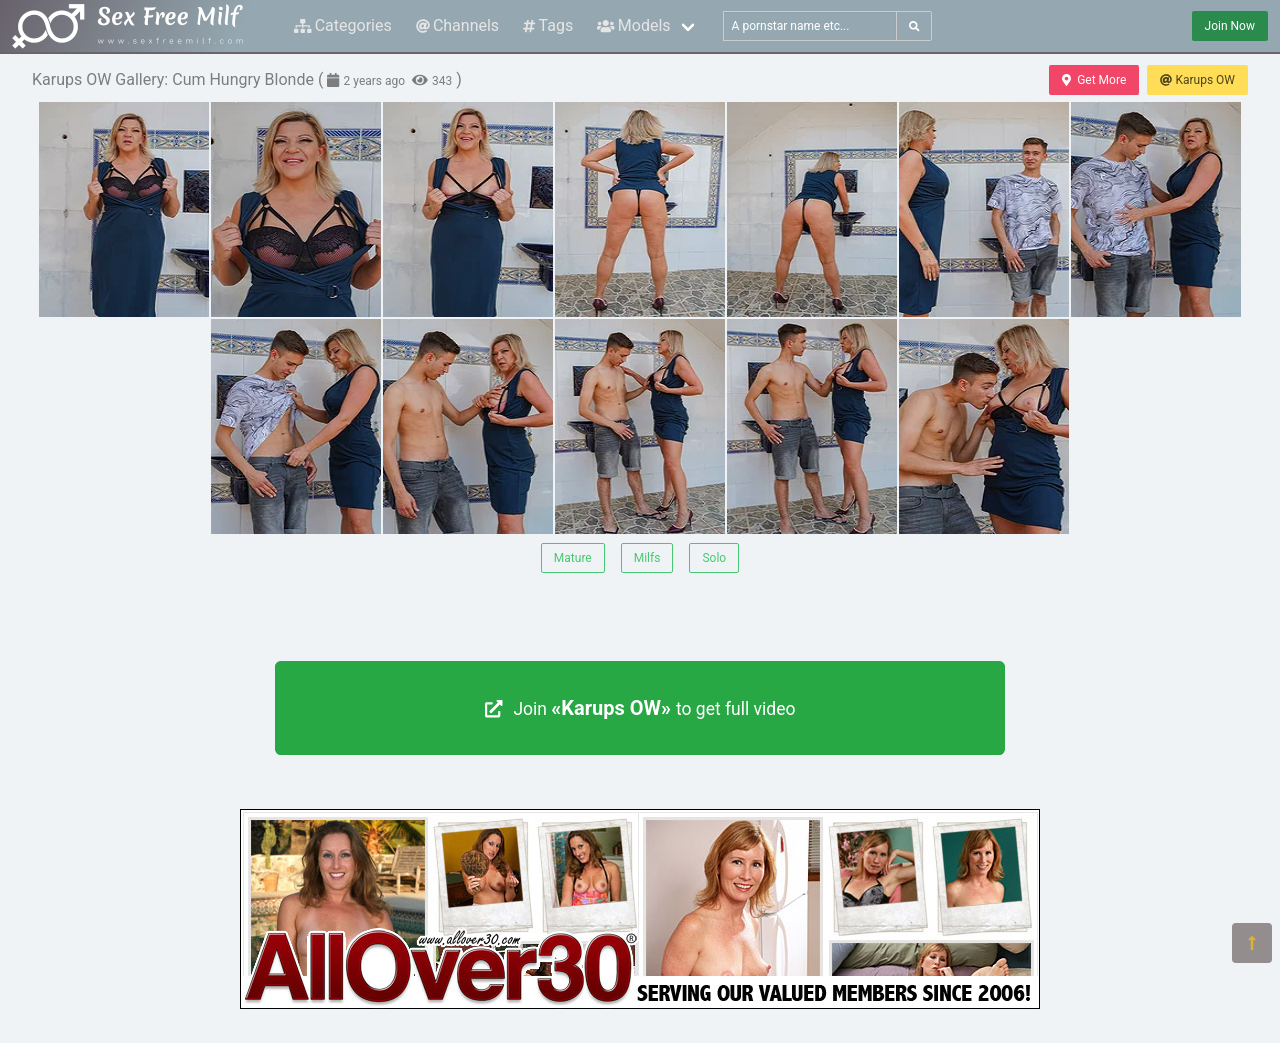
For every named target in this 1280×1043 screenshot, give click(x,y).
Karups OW (1197, 80)
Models (633, 25)
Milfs (647, 558)
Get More (1094, 80)
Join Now (1230, 26)
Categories (343, 25)
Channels (457, 25)
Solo (714, 558)
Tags (548, 25)
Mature (573, 558)
